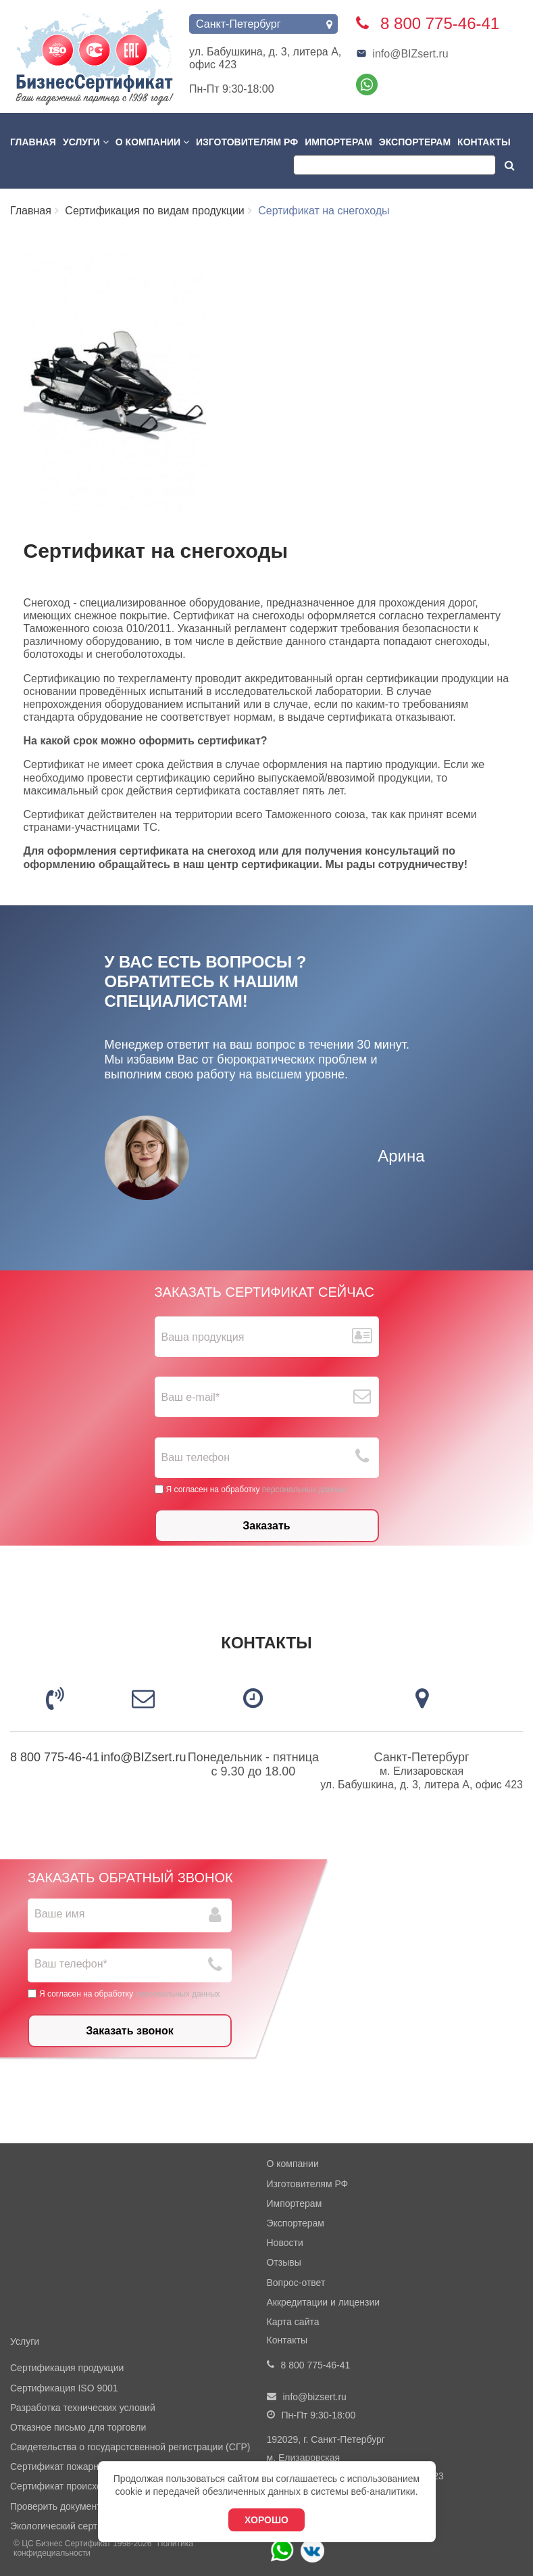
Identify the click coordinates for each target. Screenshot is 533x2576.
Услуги (86, 142)
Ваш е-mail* (190, 1397)
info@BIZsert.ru (402, 53)
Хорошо (266, 2519)
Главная (33, 142)
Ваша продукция (203, 1337)
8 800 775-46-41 (54, 1757)
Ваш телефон (195, 1457)
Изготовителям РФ (247, 142)
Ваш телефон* (70, 1964)
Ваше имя (59, 1913)
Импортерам (338, 142)
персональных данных (304, 1489)
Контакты (483, 142)
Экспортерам (415, 142)
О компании (152, 142)
